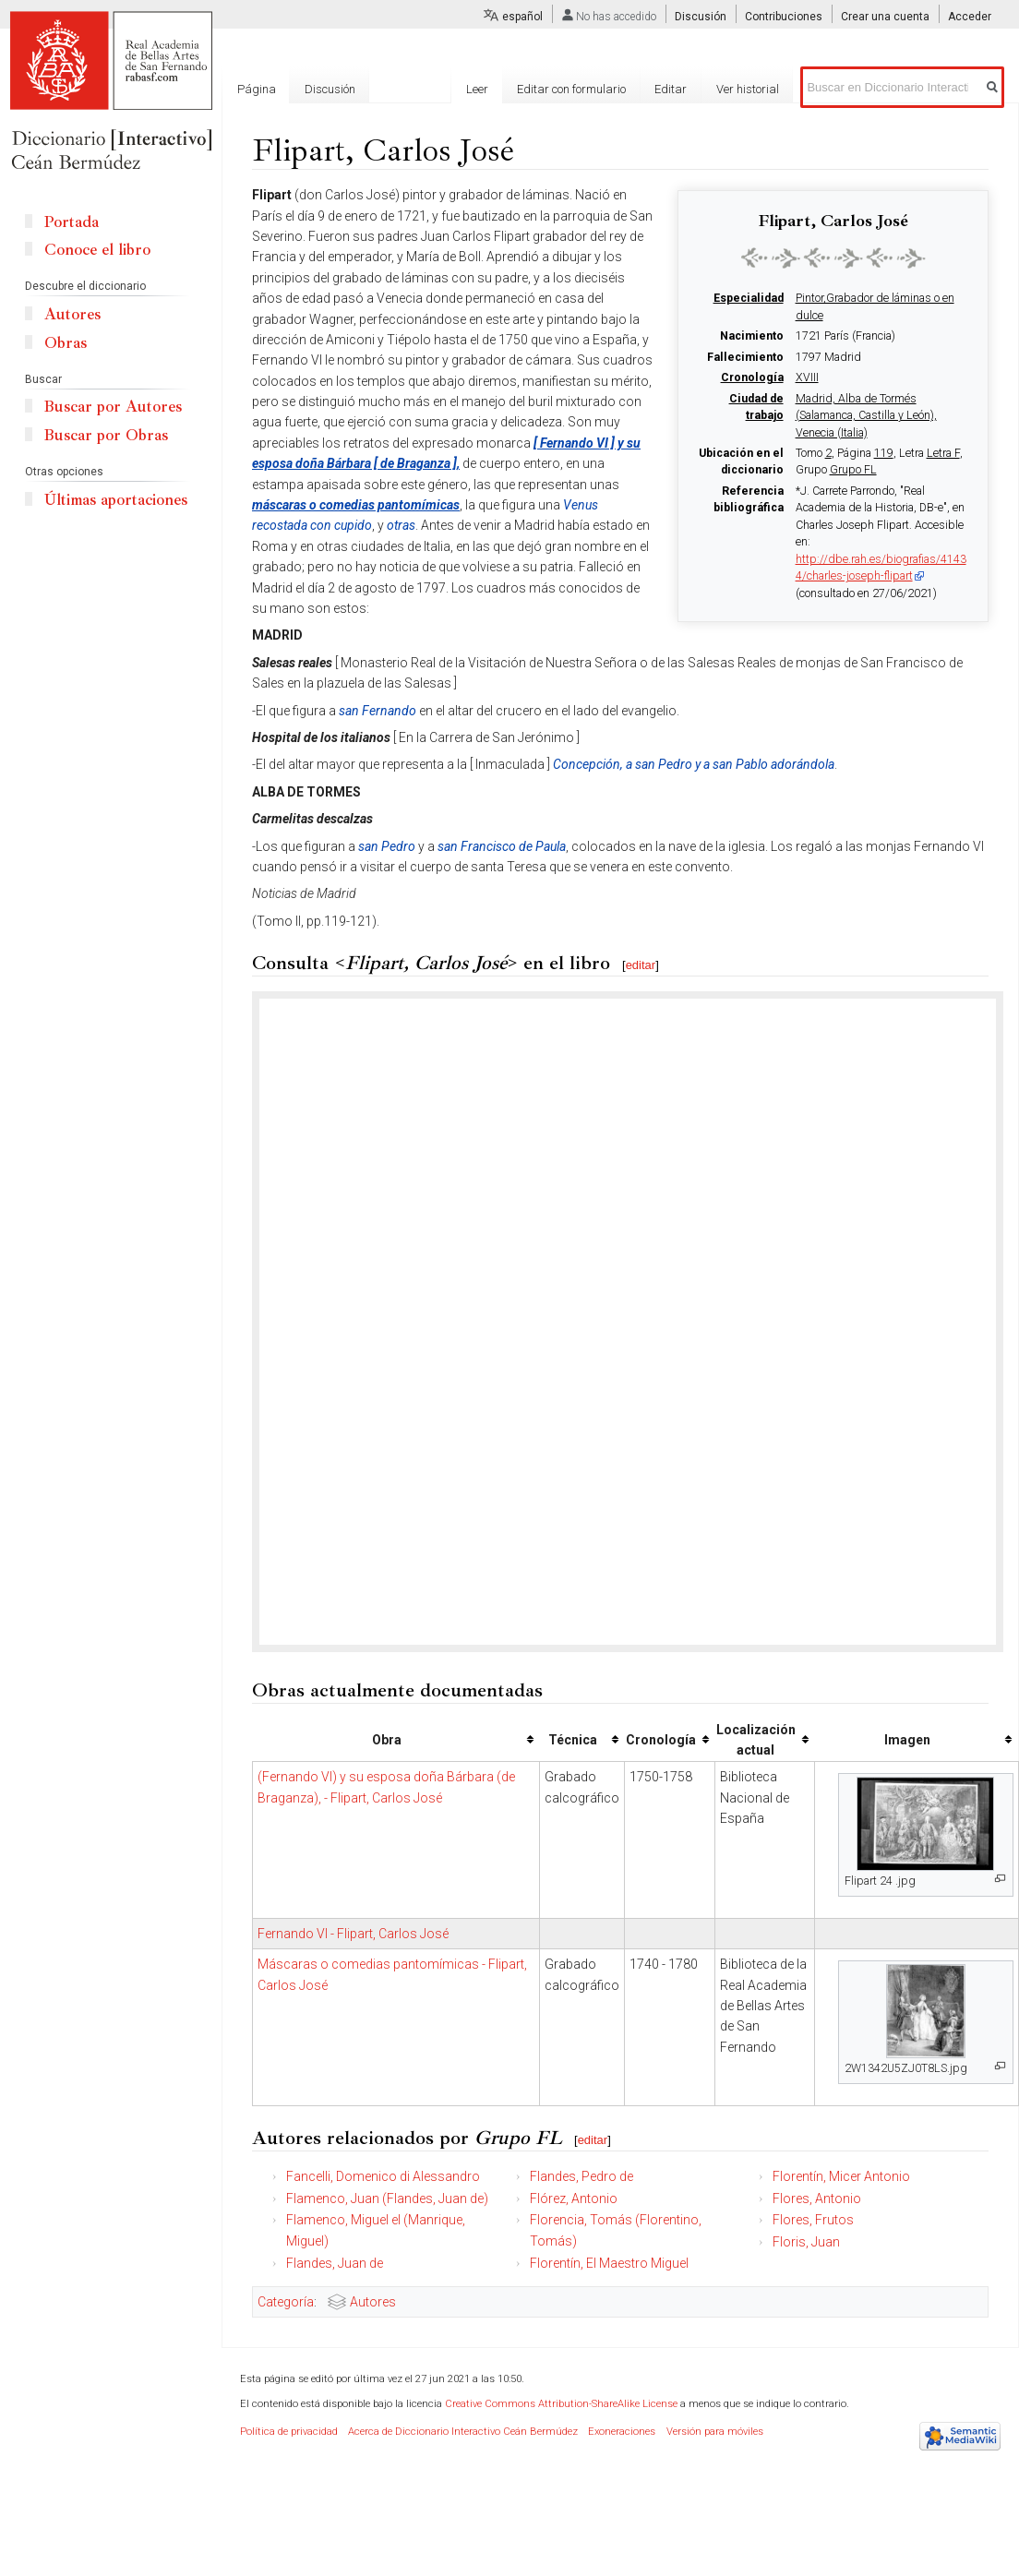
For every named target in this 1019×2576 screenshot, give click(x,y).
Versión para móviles (714, 2432)
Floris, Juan (806, 2242)
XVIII (807, 377)
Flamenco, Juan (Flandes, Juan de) (387, 2198)
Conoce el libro (97, 250)
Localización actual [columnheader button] (756, 1739)
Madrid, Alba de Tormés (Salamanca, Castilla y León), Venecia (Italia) (866, 415)
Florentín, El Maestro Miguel (609, 2263)
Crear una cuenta (885, 16)
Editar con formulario (571, 89)
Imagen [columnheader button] (907, 1739)
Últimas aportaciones (115, 500)
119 (883, 453)
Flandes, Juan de (334, 2263)
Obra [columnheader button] (387, 1739)
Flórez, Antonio (573, 2198)
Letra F (943, 453)
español (522, 16)
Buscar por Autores (113, 406)
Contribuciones (783, 16)
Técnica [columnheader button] (572, 1739)
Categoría (286, 2301)
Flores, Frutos (813, 2219)
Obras (65, 343)
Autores (373, 2301)
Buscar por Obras (106, 435)
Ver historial (747, 89)
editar (641, 965)
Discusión (700, 16)
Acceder (969, 16)
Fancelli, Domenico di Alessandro (383, 2176)
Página (256, 89)
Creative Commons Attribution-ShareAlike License (561, 2404)
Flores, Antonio (817, 2198)
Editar (670, 89)
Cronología (752, 377)
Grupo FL (853, 469)
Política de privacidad (289, 2432)
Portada (71, 222)
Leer (477, 89)
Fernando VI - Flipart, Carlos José (353, 1933)
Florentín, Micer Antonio (841, 2176)
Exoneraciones (621, 2432)
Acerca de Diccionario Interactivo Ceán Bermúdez (463, 2432)
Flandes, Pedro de (581, 2176)
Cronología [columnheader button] (661, 1739)
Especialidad (748, 298)
